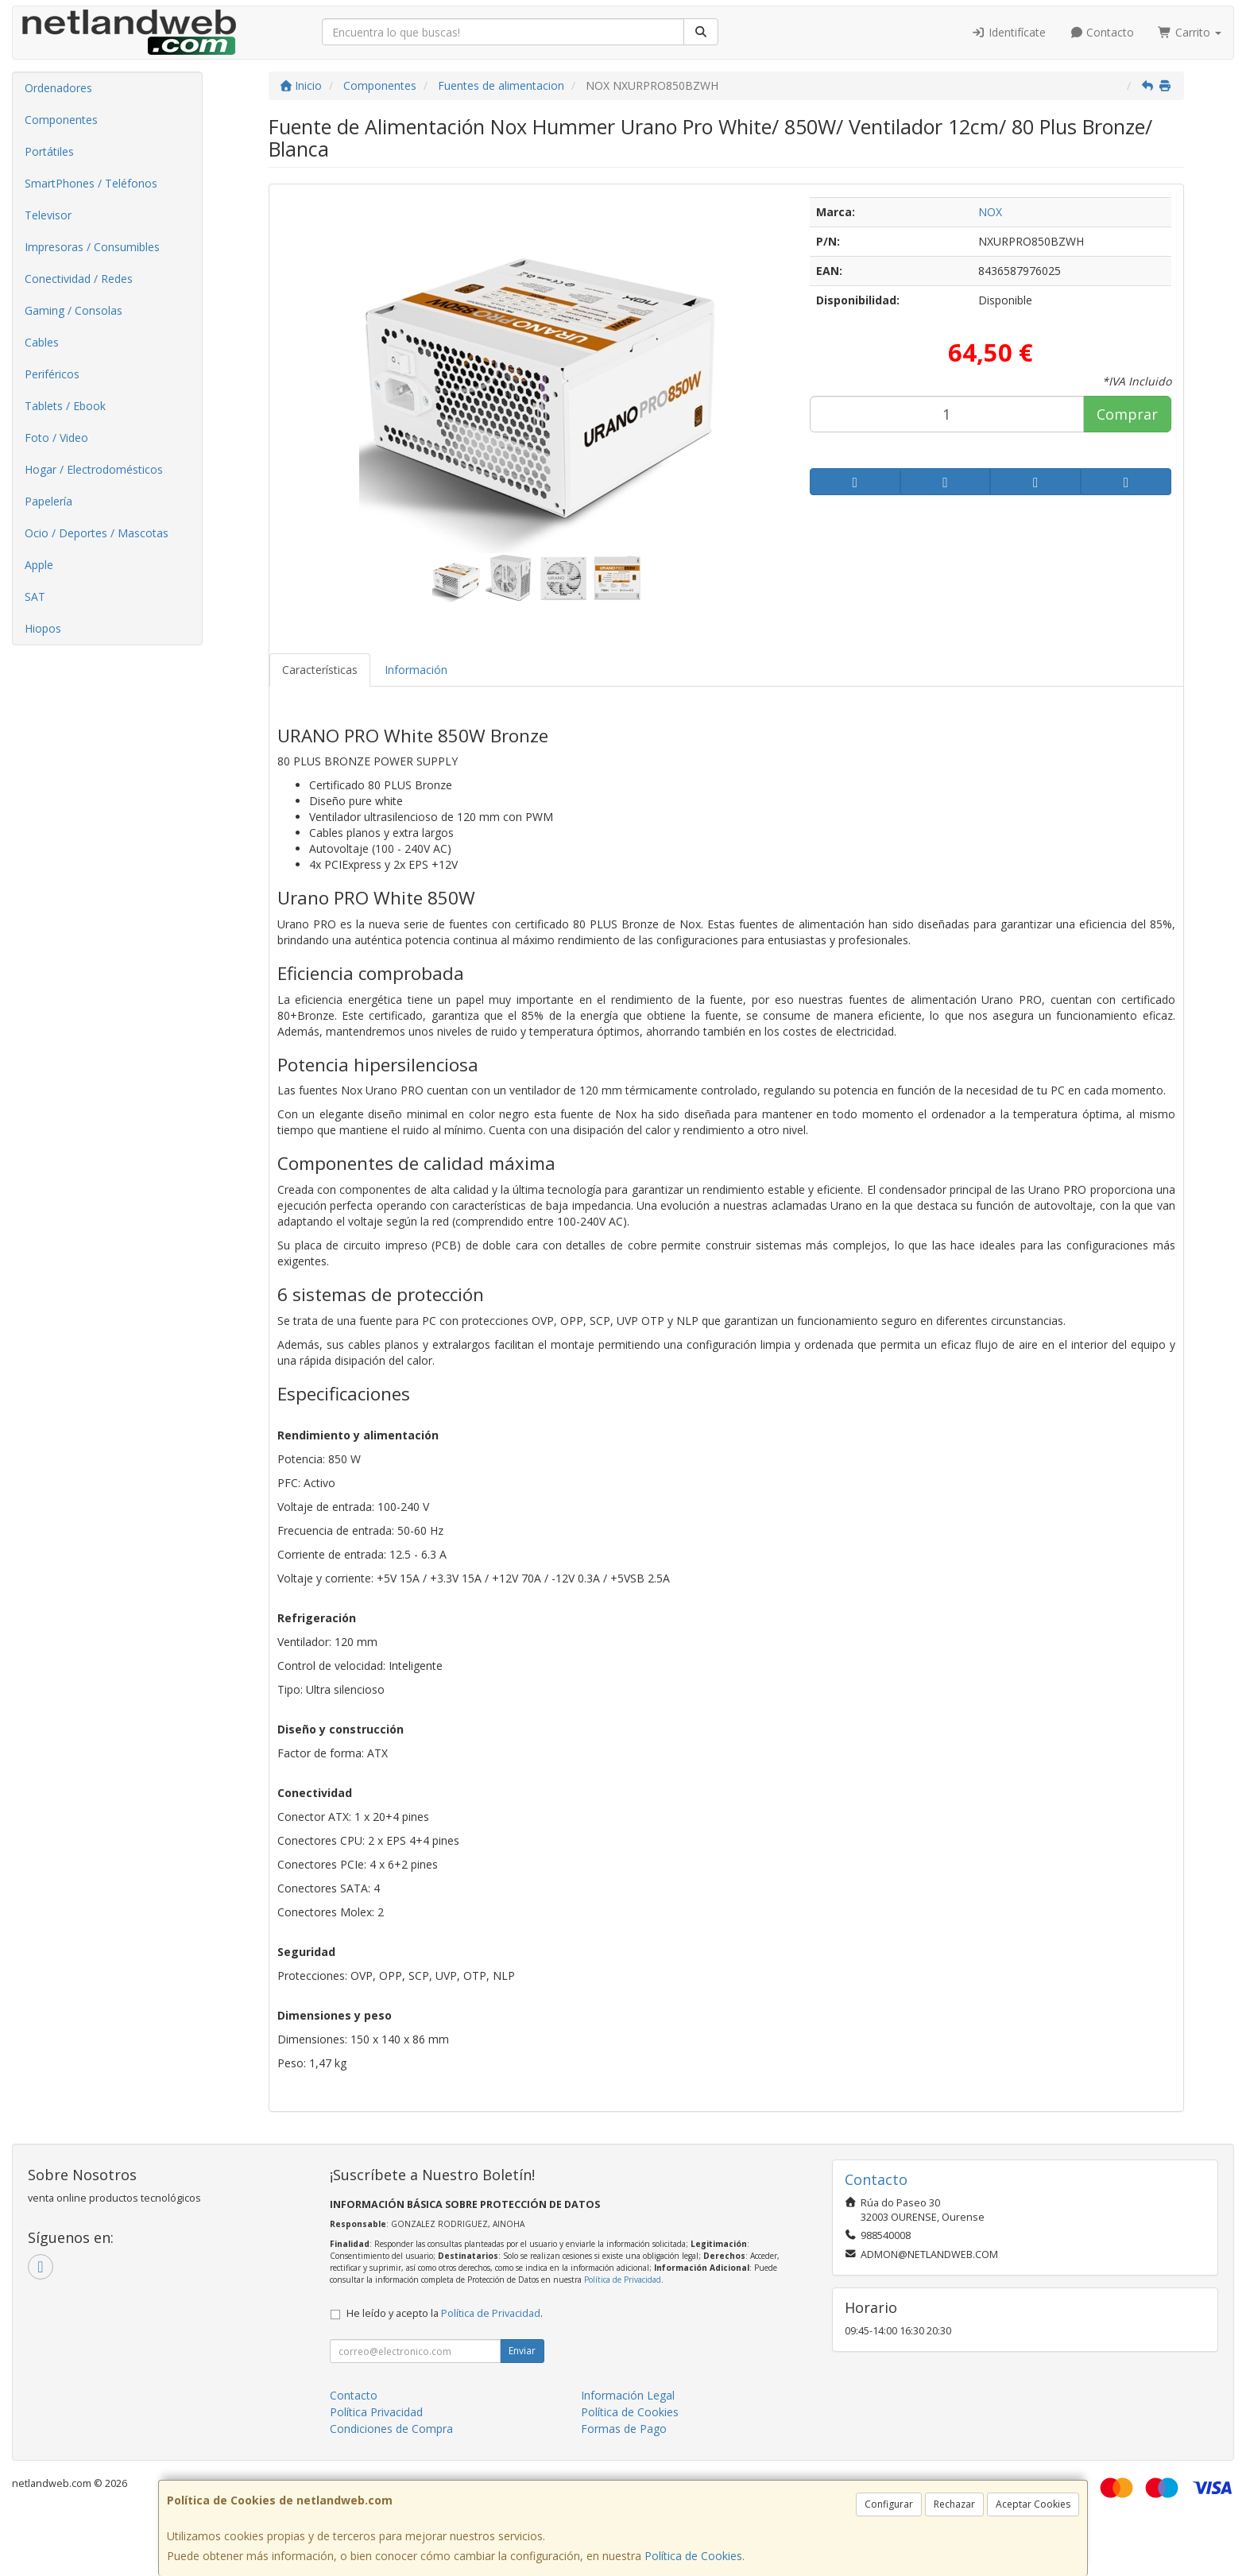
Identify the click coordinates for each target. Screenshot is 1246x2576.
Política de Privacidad (622, 2279)
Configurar (889, 2504)
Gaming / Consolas (73, 310)
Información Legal (628, 2395)
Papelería (48, 501)
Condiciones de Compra (391, 2428)
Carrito (1189, 32)
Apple (39, 564)
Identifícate (1008, 32)
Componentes (61, 119)
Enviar (522, 2350)
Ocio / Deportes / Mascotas (96, 532)
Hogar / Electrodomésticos (94, 469)
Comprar (1127, 414)
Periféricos (52, 374)
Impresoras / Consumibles (92, 246)
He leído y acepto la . (444, 2313)
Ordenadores (58, 87)
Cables (42, 342)
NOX (990, 211)
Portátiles (49, 151)
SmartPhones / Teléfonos (91, 183)
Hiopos (43, 628)
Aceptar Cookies (1033, 2504)
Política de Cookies (693, 2555)
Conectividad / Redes (79, 278)
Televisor (48, 215)
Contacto (1102, 32)
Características (320, 669)
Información (416, 669)
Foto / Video (56, 437)
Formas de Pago (624, 2428)
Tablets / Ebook (65, 405)
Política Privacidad (376, 2411)
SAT (35, 596)
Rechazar (954, 2504)
